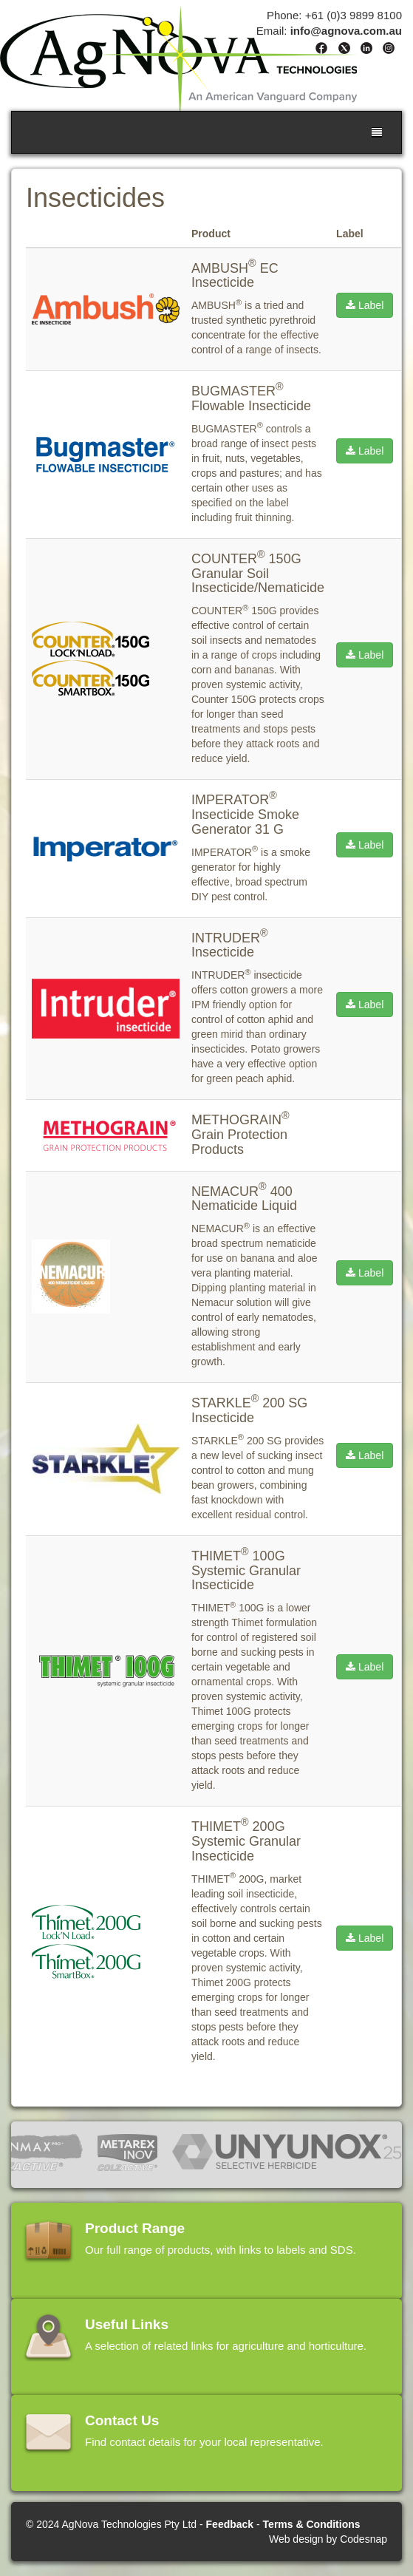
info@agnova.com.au (346, 30)
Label (364, 305)
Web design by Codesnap (328, 2539)
